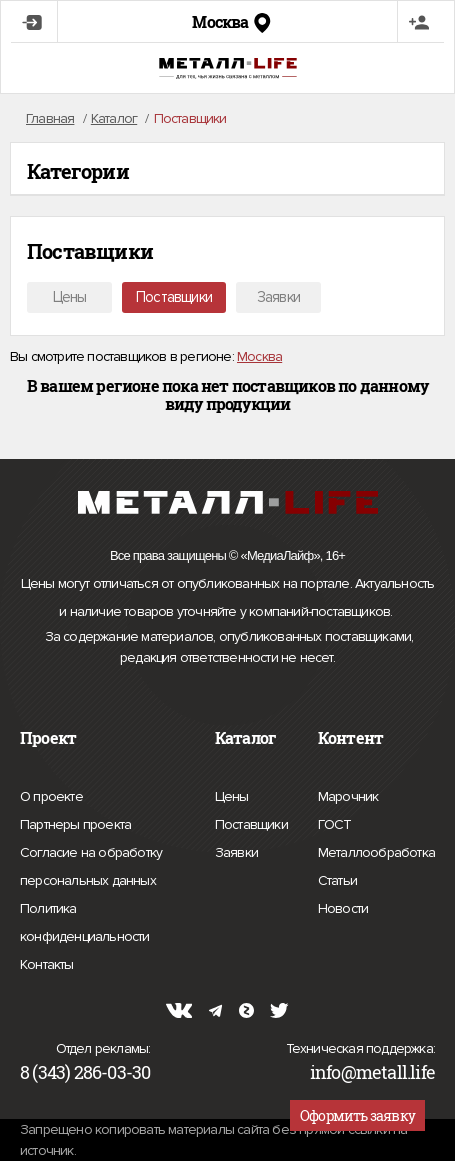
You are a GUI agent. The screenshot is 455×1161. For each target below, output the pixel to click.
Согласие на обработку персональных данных (102, 869)
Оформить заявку (357, 1115)
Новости (343, 906)
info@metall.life (372, 1072)
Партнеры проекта (75, 825)
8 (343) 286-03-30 (85, 1072)
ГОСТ (335, 822)
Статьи (337, 878)
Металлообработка (376, 850)
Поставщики (174, 297)
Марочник (348, 794)
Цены (70, 297)
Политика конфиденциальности (102, 925)
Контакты (47, 962)
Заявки (278, 297)
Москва (259, 356)
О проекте (51, 797)
